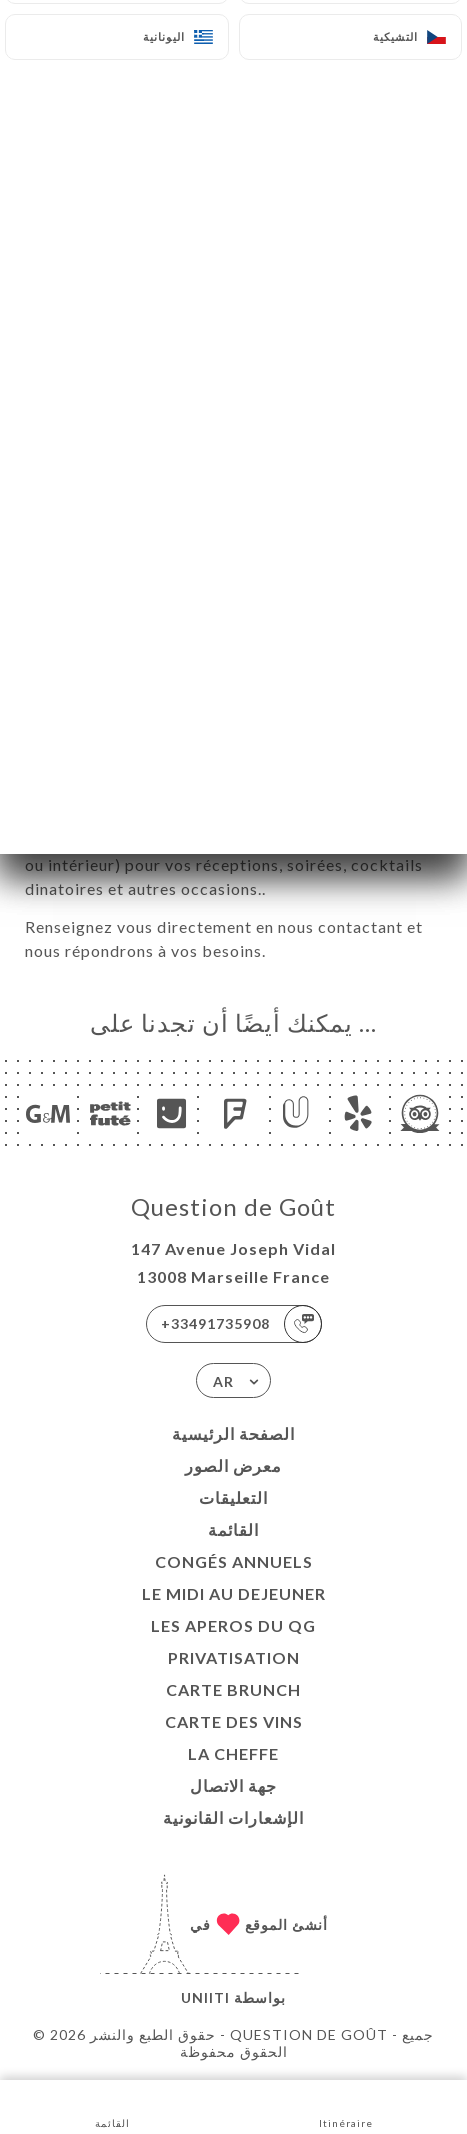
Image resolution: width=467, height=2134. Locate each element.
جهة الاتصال (233, 1785)
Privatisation (234, 1657)
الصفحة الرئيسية (233, 1433)
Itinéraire (346, 2105)
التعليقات (233, 1497)
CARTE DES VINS (234, 1721)
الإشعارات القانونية (233, 1817)
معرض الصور (233, 1465)
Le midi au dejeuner (234, 1593)
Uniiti (205, 1997)
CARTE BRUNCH (233, 1689)
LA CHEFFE (233, 1753)
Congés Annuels (234, 1561)
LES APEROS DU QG (233, 1625)
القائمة (233, 1529)
